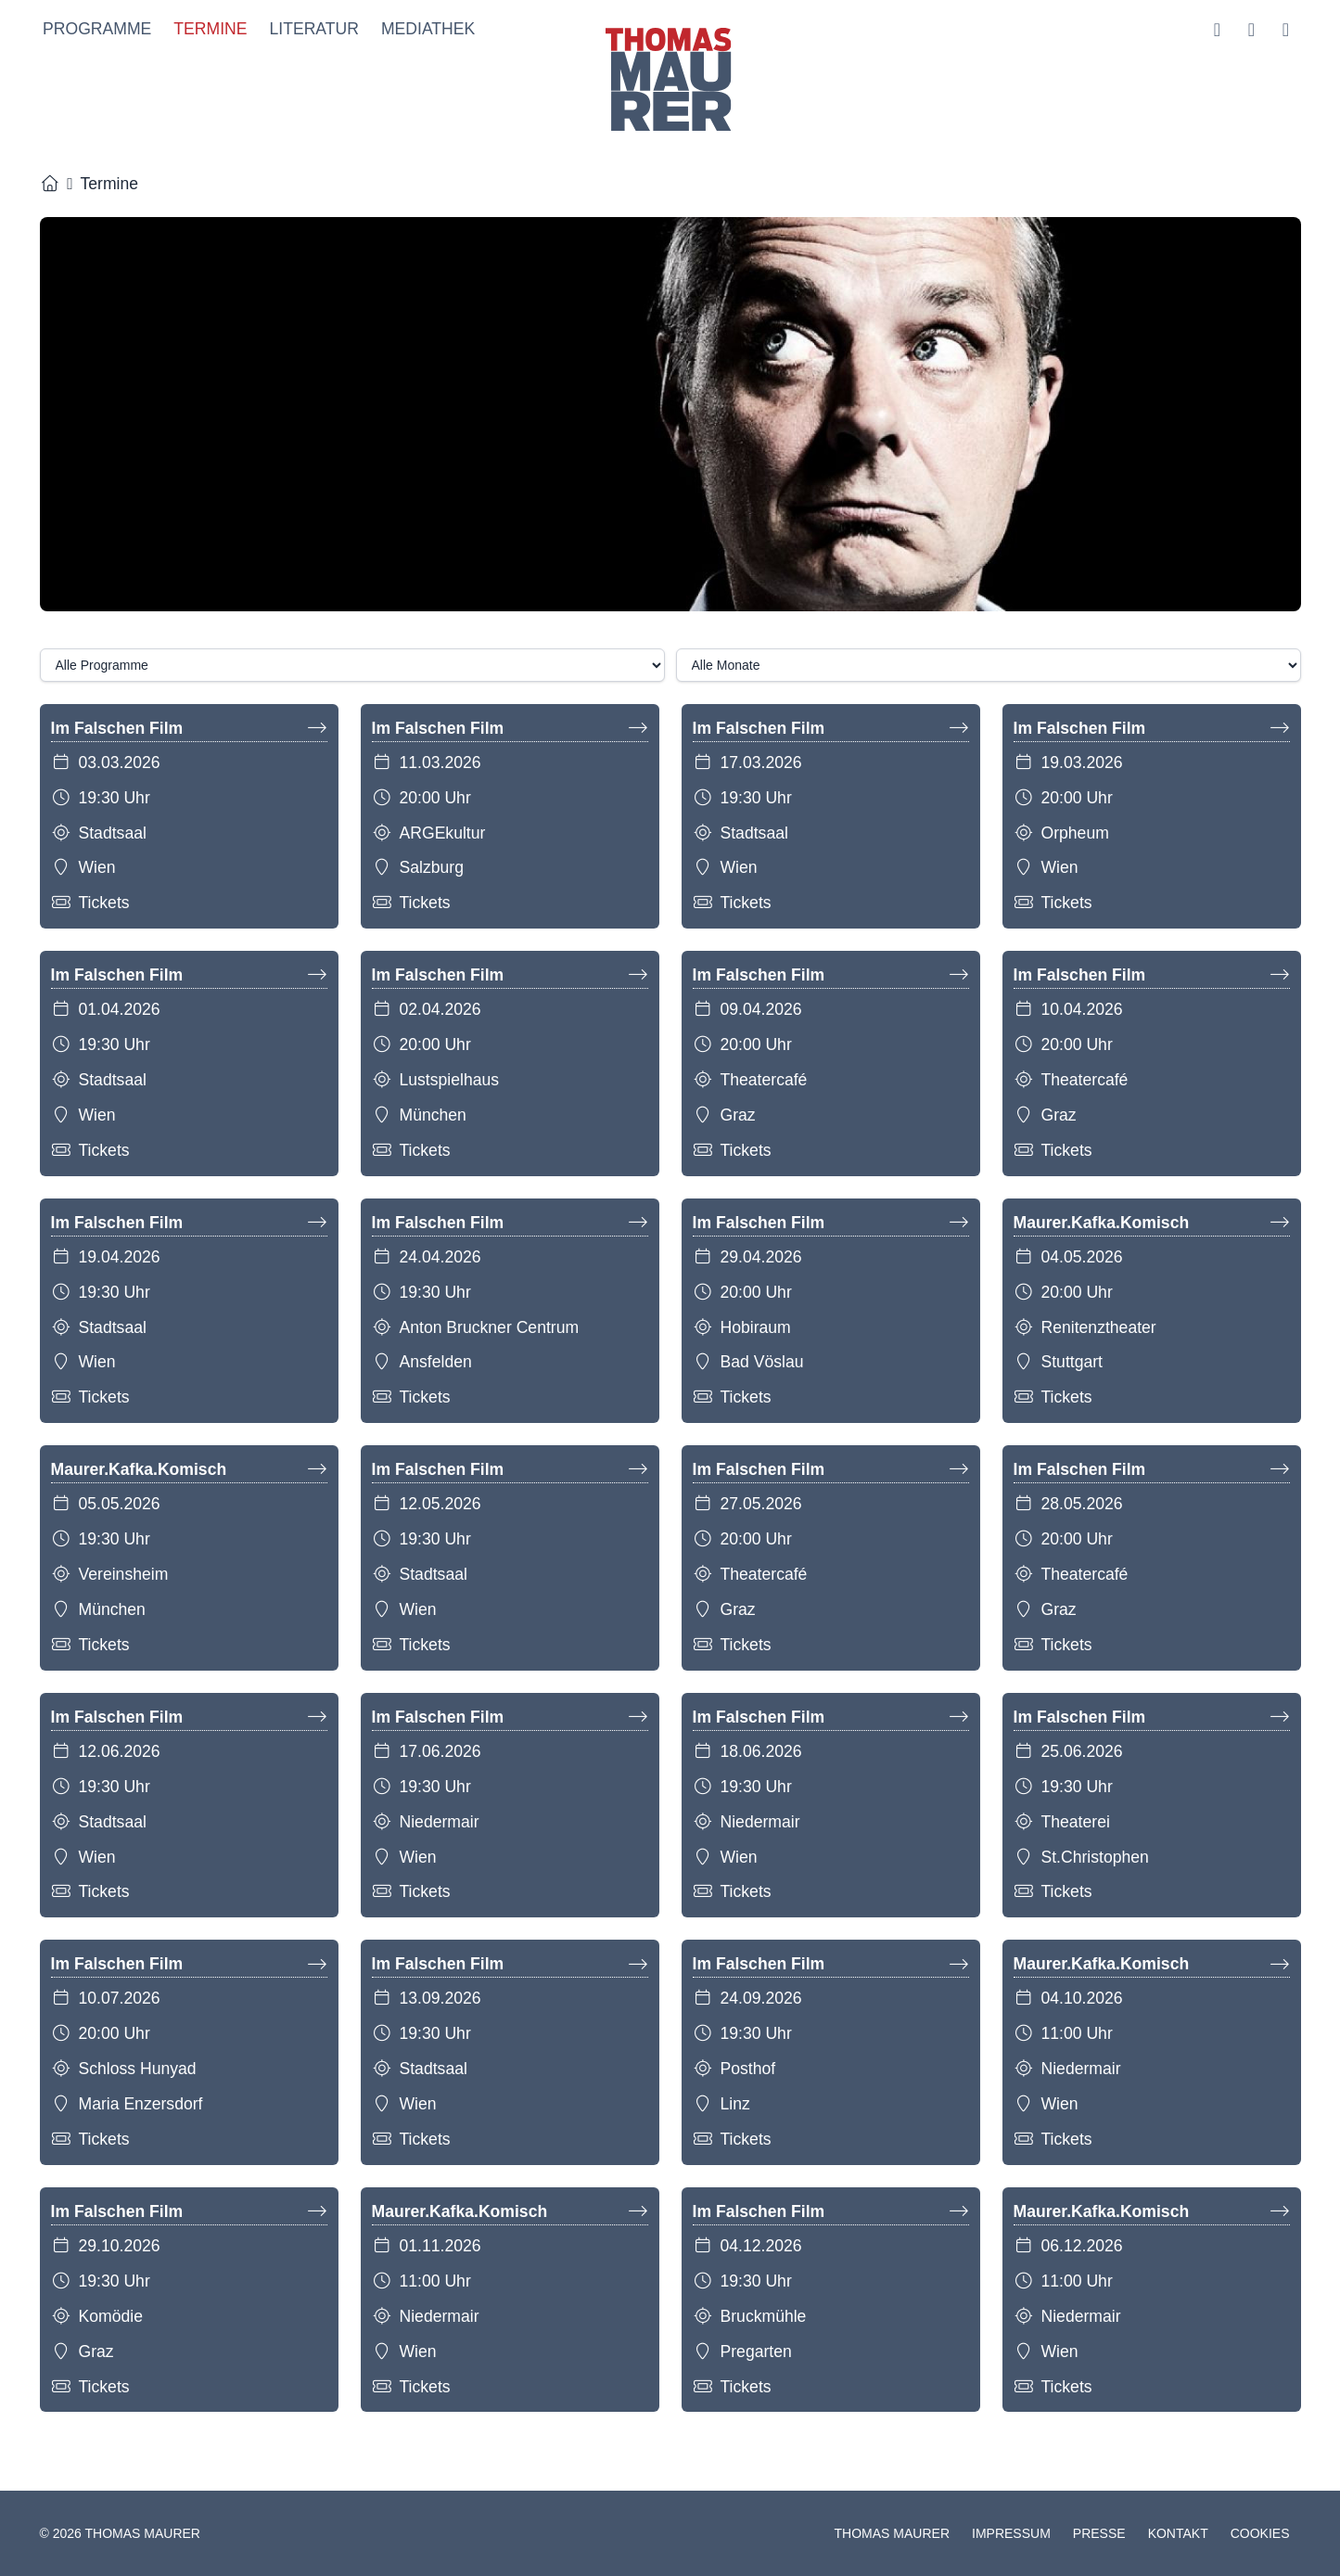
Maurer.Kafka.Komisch (1152, 1226)
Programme (94, 31)
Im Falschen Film (189, 732)
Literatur (310, 31)
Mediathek (424, 31)
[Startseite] (50, 187)
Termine (207, 31)
